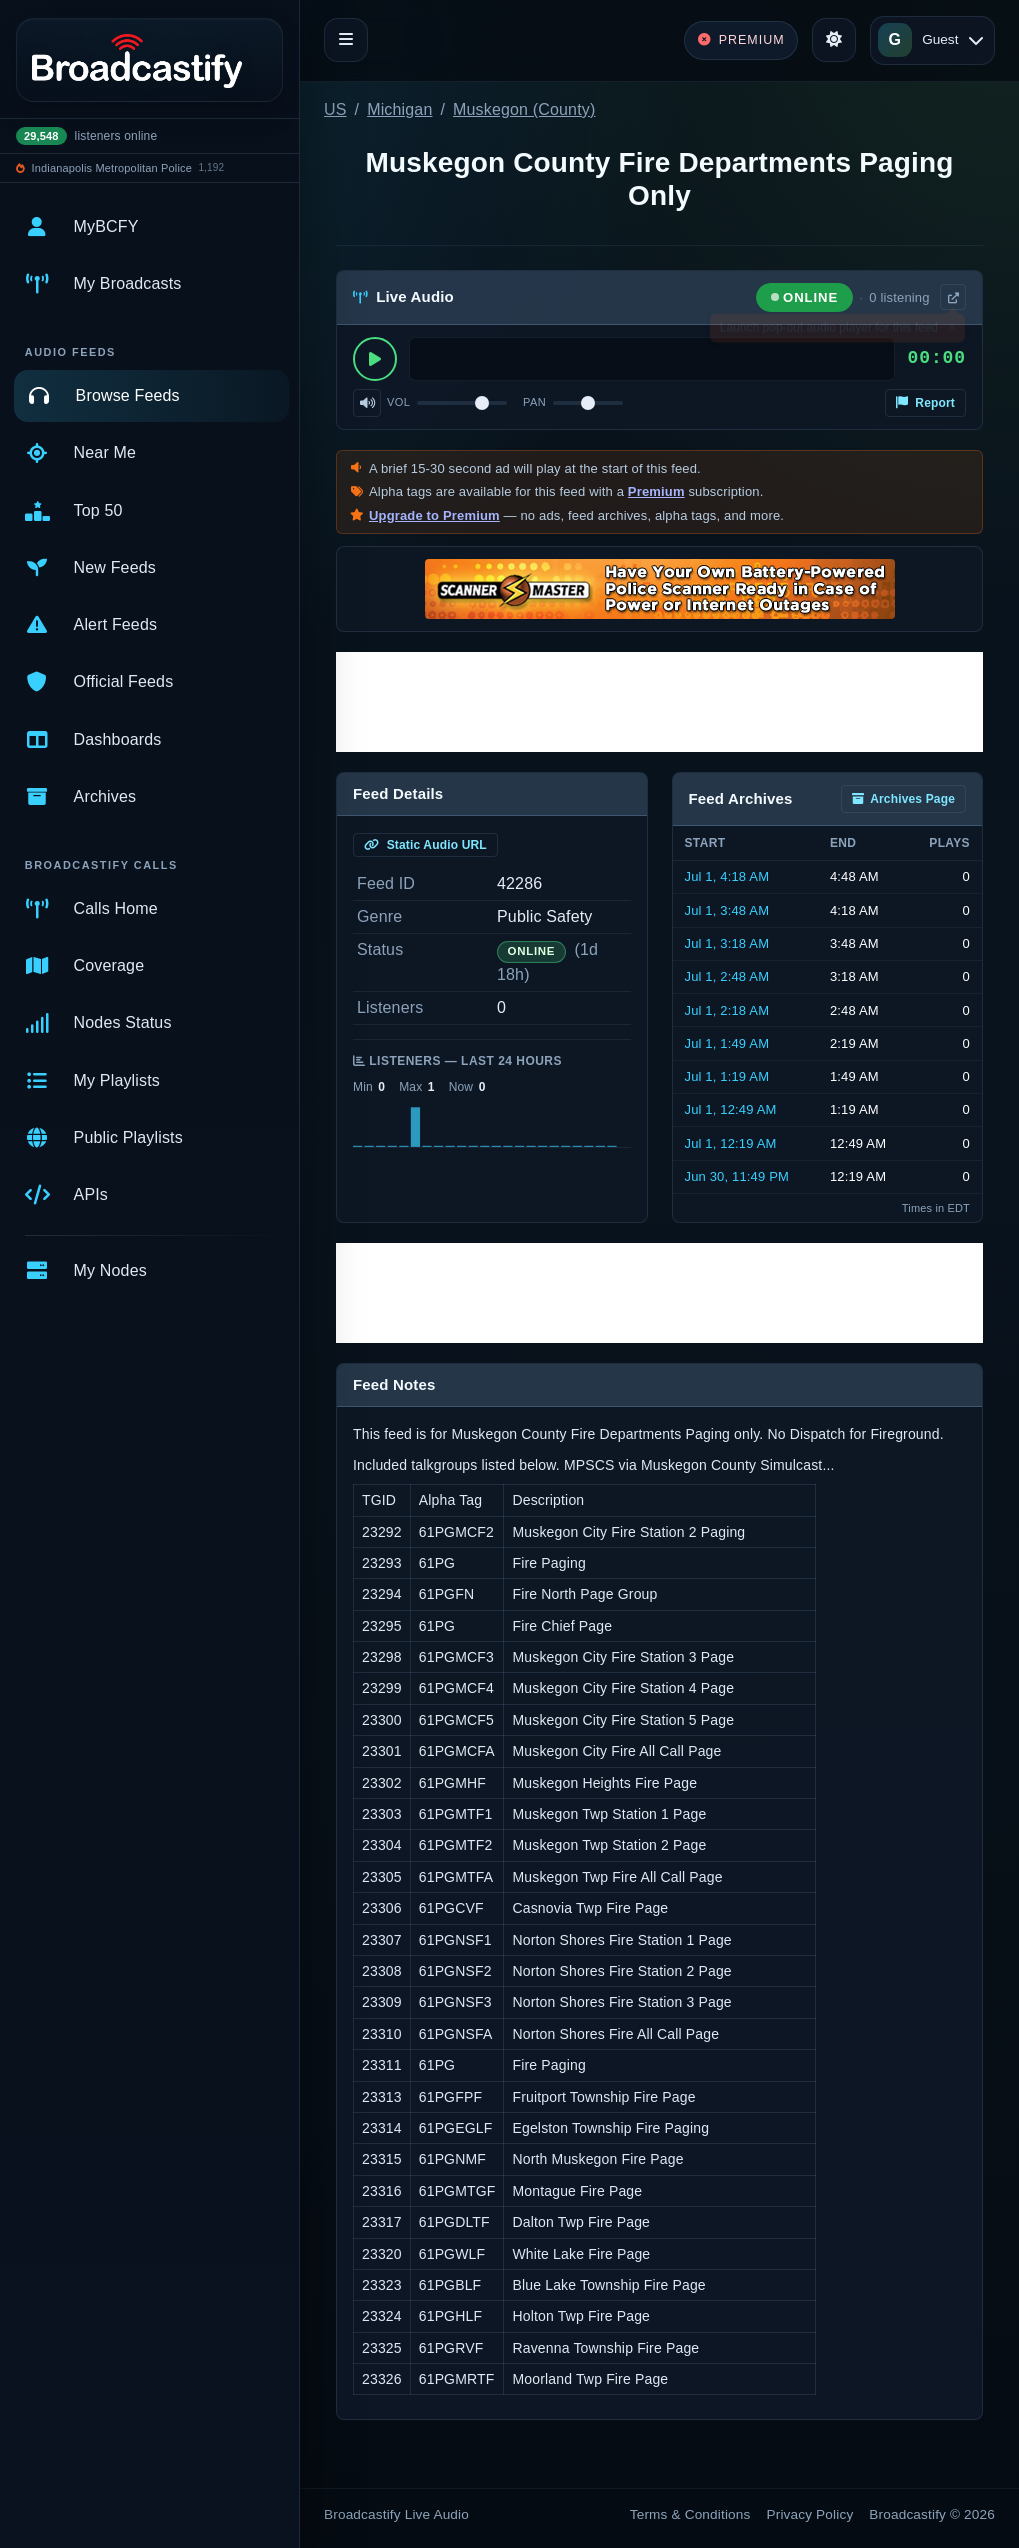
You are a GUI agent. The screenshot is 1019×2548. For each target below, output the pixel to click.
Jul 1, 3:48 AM (727, 910)
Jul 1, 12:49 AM (731, 1109)
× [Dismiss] (951, 331)
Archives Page (903, 799)
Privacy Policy (810, 2514)
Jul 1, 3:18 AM (727, 943)
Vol (398, 402)
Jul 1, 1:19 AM (727, 1076)
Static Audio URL (425, 845)
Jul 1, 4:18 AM (727, 876)
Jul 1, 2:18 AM (727, 1010)
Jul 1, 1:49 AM (727, 1043)
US (335, 109)
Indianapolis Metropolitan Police (112, 168)
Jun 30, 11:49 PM (737, 1176)
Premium (656, 491)
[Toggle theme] (834, 40)
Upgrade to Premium (434, 515)
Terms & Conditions (690, 2514)
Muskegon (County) (524, 109)
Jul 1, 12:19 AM (731, 1143)
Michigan (399, 109)
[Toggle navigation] (346, 40)
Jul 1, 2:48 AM (727, 976)
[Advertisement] (659, 702)
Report (925, 403)
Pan (534, 402)
